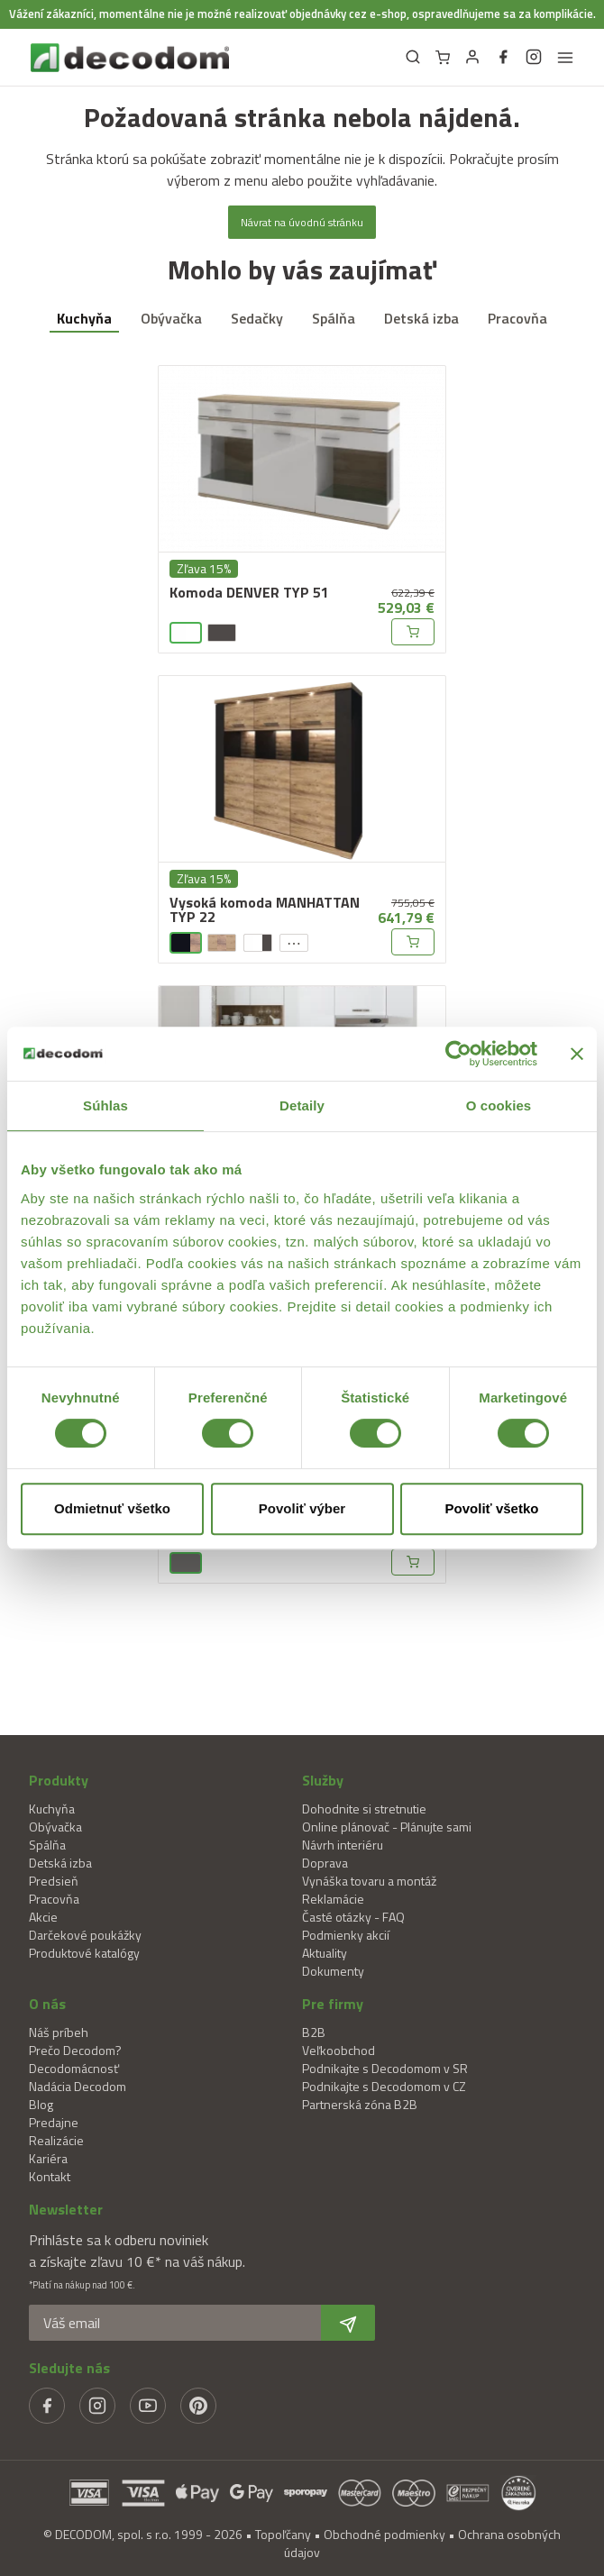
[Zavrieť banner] (577, 1053)
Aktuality (324, 1952)
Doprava (325, 1862)
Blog (41, 2104)
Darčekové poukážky (85, 1934)
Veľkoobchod (338, 2050)
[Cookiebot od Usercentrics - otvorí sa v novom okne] (458, 1053)
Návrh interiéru (342, 1844)
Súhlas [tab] (105, 1105)
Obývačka (171, 318)
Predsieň (53, 1880)
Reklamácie (333, 1898)
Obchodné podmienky (384, 2534)
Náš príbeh (58, 2032)
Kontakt (49, 2176)
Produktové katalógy (84, 1952)
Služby (322, 1780)
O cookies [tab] (499, 1105)
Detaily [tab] (302, 1105)
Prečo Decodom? (75, 2050)
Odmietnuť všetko (112, 1508)
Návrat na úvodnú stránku (302, 222)
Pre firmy (332, 2003)
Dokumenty (333, 1970)
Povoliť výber (302, 1508)
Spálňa (333, 318)
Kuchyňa (84, 318)
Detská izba (421, 318)
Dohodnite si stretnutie (364, 1808)
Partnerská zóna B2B (359, 2104)
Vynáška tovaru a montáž (369, 1880)
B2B (313, 2032)
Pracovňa (517, 318)
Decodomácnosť (74, 2068)
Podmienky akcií (345, 1934)
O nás (47, 2003)
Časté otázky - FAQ (353, 1916)
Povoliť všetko (492, 1508)
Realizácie (56, 2140)
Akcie (43, 1916)
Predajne (53, 2122)
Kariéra (48, 2158)
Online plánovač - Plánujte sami (386, 1826)
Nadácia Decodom (77, 2086)
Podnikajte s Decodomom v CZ (384, 2086)
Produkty (58, 1780)
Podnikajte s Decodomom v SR (385, 2068)
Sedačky (257, 318)
